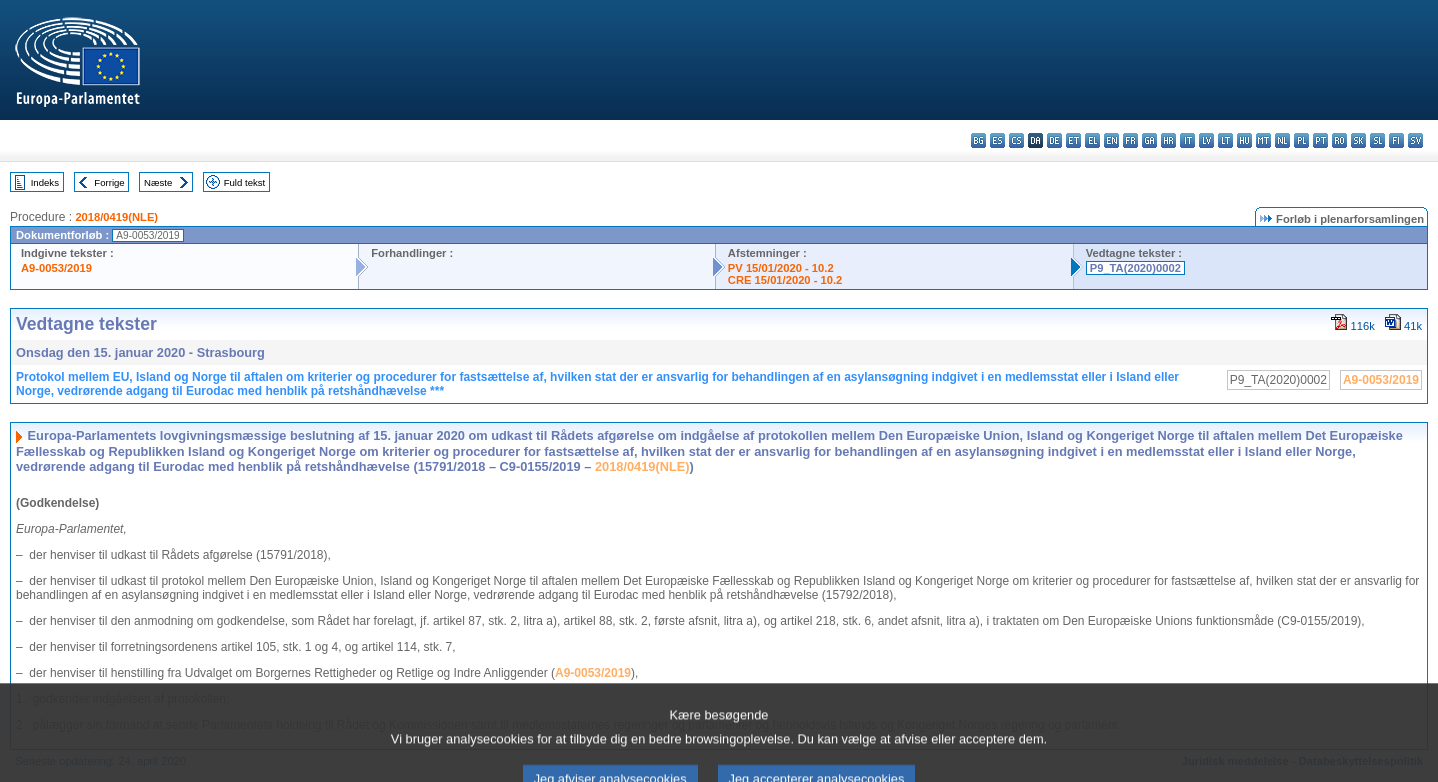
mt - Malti (1263, 140)
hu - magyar (1244, 140)
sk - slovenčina (1358, 140)
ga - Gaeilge (1149, 140)
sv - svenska (1415, 140)
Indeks (45, 182)
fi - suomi (1396, 140)
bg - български (978, 140)
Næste (158, 182)
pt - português (1320, 140)
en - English (1111, 140)
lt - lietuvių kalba (1225, 140)
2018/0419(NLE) (116, 217)
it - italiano (1187, 140)
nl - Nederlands (1282, 140)
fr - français (1130, 140)
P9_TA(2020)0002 (1135, 268)
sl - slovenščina (1377, 140)
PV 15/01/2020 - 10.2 (781, 268)
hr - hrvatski (1168, 140)
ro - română (1339, 140)
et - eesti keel (1073, 140)
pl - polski (1301, 140)
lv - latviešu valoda (1206, 140)
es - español (997, 140)
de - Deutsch (1054, 140)
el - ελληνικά (1092, 140)
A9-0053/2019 (56, 268)
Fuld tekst (245, 182)
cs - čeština (1016, 140)
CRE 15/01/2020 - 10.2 (785, 280)
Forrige (109, 182)
